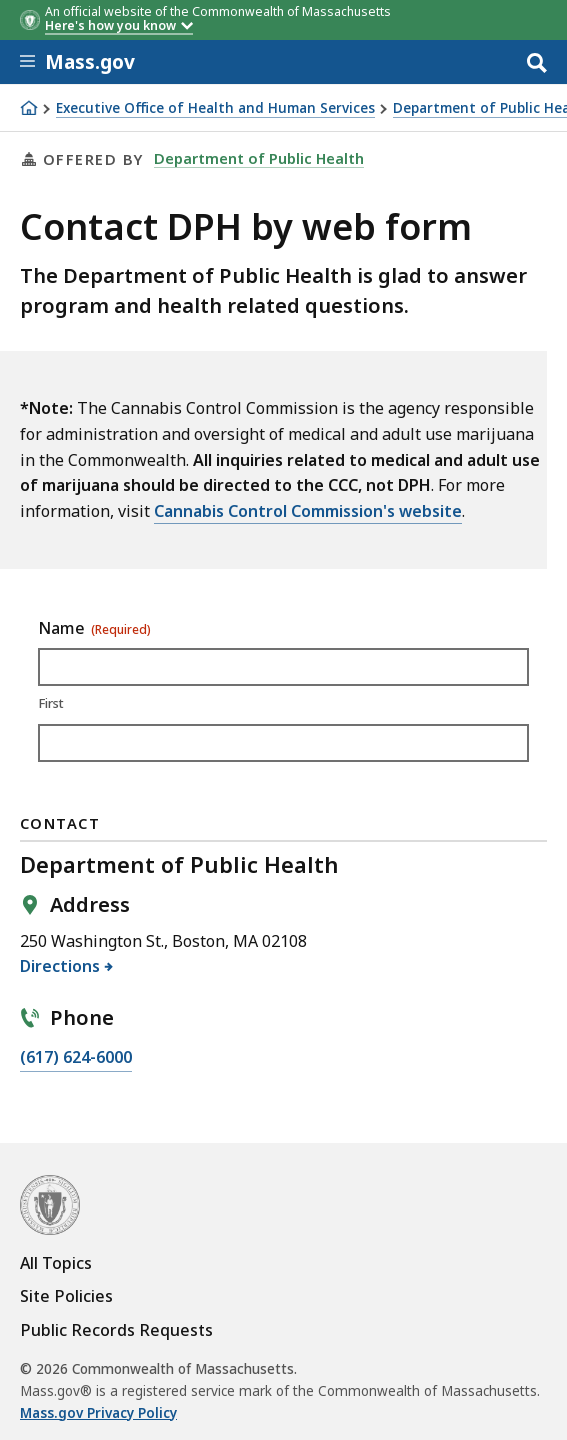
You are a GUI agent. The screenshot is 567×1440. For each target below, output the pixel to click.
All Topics (56, 1263)
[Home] (29, 108)
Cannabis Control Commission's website (308, 511)
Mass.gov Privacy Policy (98, 1413)
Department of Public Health (259, 158)
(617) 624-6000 (76, 1058)
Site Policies (66, 1296)
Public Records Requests (116, 1330)
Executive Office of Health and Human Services (215, 108)
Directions (60, 966)
